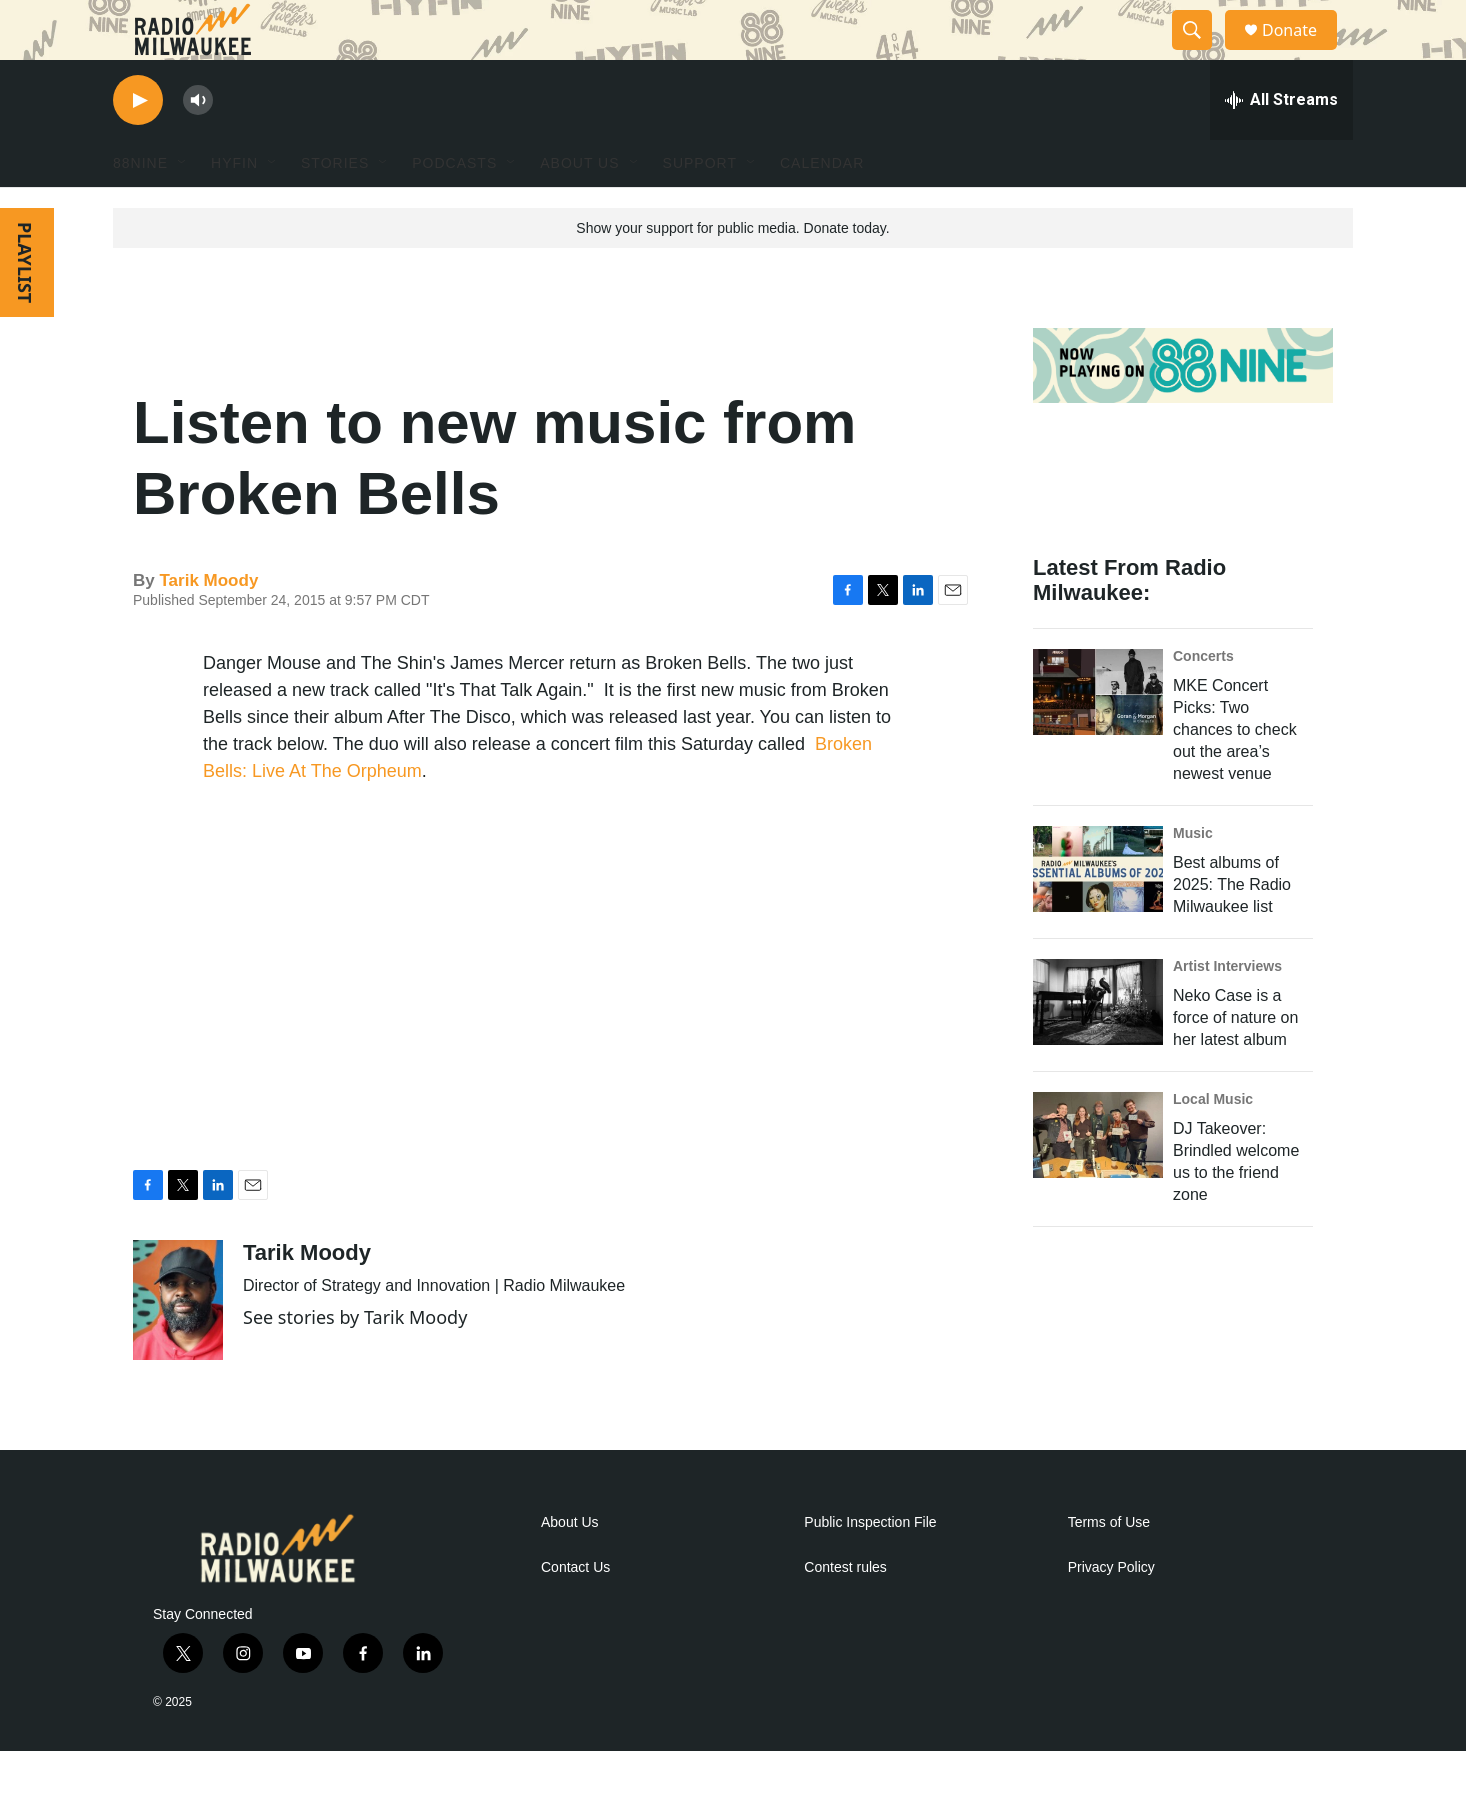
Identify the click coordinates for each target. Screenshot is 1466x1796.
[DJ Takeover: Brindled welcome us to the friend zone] (1098, 1180)
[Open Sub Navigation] (183, 208)
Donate (1302, 52)
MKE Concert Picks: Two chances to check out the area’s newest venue (1235, 774)
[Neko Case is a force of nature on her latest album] (1098, 1047)
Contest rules (845, 1612)
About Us (570, 1567)
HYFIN (234, 208)
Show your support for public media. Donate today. (732, 273)
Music (1193, 878)
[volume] (198, 145)
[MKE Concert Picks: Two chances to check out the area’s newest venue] (1098, 737)
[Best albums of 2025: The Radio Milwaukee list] (1098, 914)
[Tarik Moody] (178, 1345)
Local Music (1213, 1144)
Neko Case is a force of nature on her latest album (1235, 1062)
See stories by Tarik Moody (355, 1362)
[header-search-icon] (1201, 53)
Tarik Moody (208, 625)
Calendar (822, 208)
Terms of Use (1109, 1567)
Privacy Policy (1111, 1612)
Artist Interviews (1227, 1011)
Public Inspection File (870, 1567)
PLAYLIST (25, 307)
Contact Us (575, 1612)
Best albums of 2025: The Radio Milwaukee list (1232, 929)
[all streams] (1281, 145)
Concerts (1203, 701)
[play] (138, 145)
